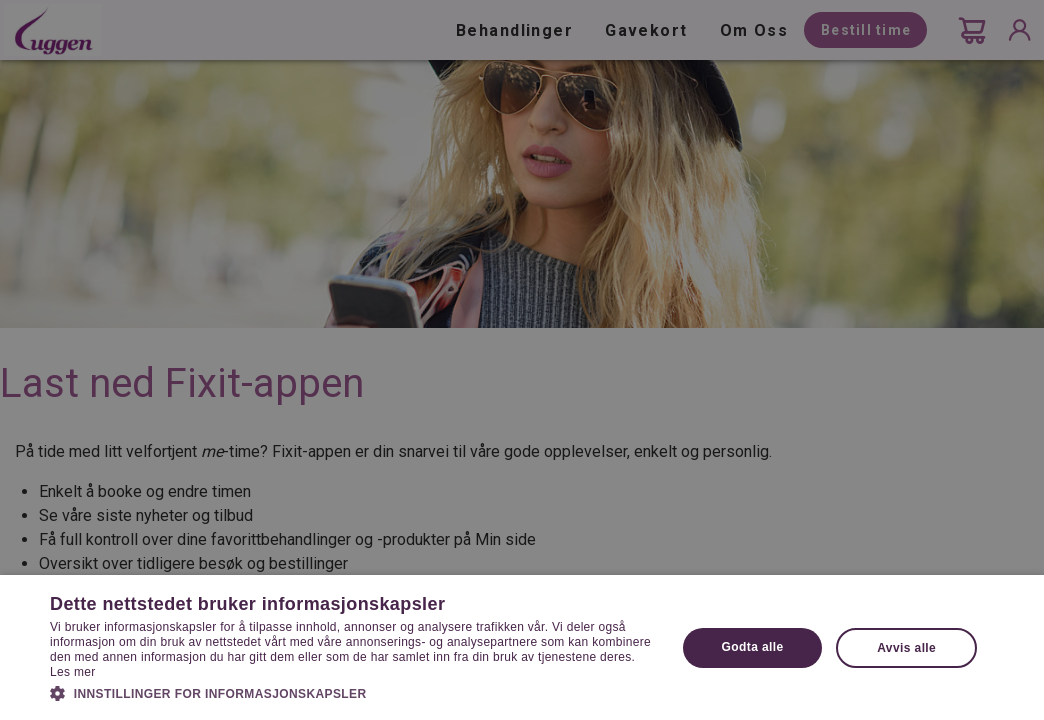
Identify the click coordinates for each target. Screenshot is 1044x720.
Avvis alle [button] (906, 648)
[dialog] (522, 360)
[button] (353, 692)
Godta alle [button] (753, 647)
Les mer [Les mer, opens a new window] (72, 672)
